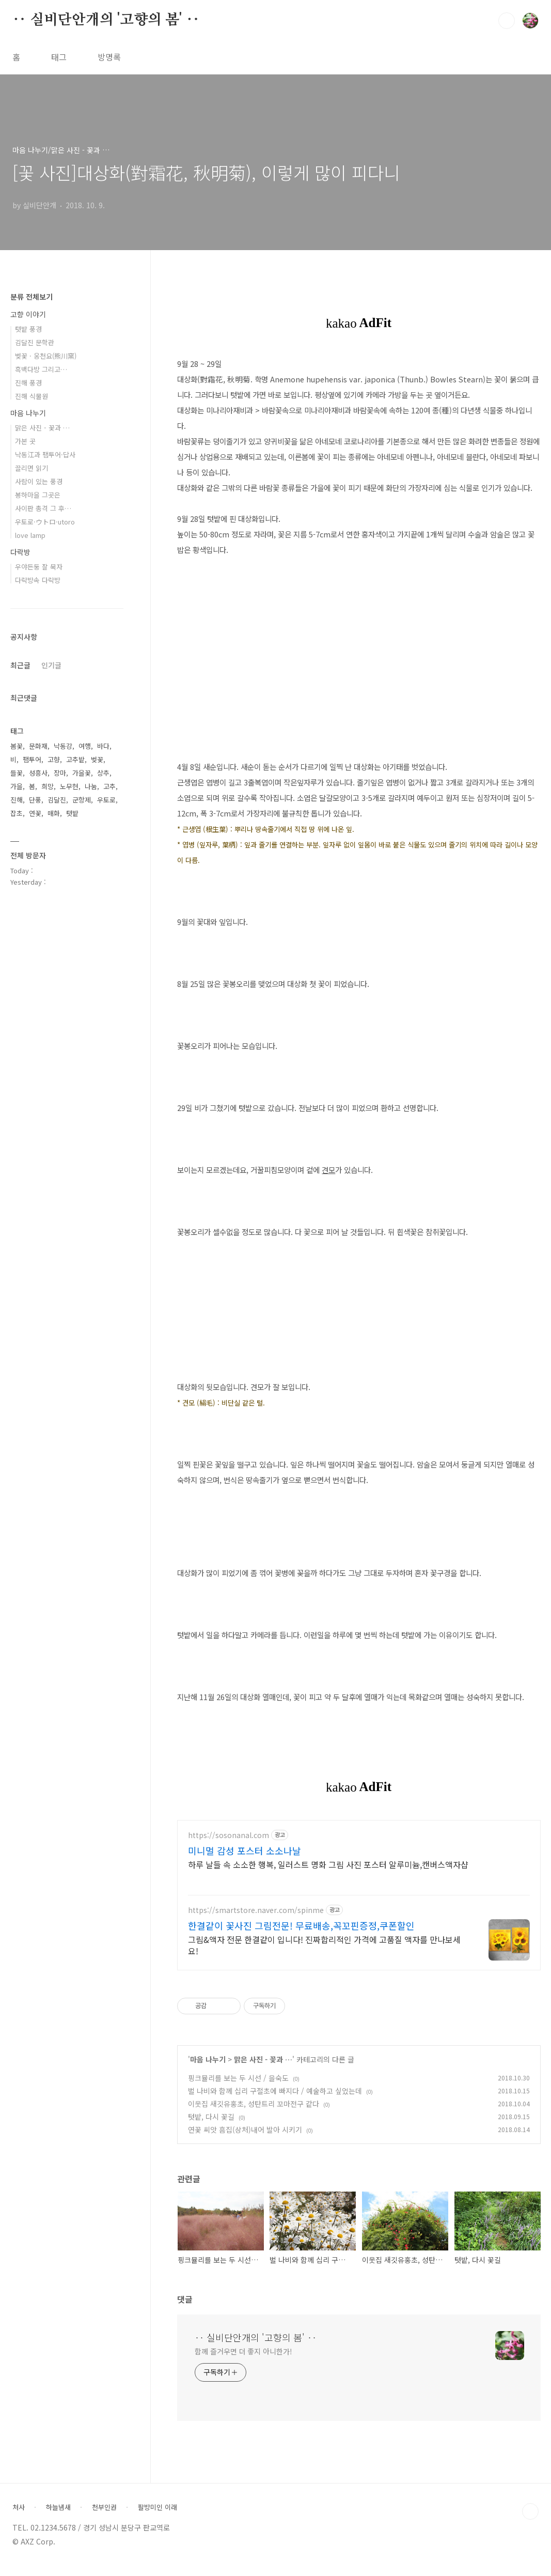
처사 (18, 2517)
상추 (103, 773)
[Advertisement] (359, 1907)
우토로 (106, 800)
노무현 (69, 786)
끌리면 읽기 (31, 468)
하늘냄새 (58, 2517)
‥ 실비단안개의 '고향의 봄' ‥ (105, 20)
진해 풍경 (28, 383)
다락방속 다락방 (37, 580)
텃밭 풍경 (28, 329)
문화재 (38, 746)
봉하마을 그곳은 (37, 495)
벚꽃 (97, 759)
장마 (60, 773)
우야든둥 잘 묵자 (38, 567)
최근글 (20, 665)
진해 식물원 (31, 396)
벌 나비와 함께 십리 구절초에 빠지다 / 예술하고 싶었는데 (275, 2100)
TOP (530, 2521)
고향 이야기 (28, 314)
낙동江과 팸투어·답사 (45, 454)
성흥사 (38, 773)
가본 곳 (25, 441)
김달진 (57, 800)
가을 (16, 786)
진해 (16, 800)
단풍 (35, 800)
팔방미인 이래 (157, 2517)
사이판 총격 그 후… (43, 508)
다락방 (20, 552)
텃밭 (72, 813)
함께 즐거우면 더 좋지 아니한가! (243, 2361)
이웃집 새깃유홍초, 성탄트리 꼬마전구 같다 (253, 2113)
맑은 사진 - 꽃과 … (263, 2069)
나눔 (91, 786)
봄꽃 (16, 746)
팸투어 (32, 759)
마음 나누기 (208, 2069)
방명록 (109, 57)
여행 (84, 746)
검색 (506, 20)
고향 (54, 759)
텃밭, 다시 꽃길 (211, 2126)
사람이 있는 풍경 (38, 481)
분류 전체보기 (31, 296)
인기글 (51, 665)
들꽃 (16, 773)
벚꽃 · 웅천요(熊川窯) (45, 356)
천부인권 (104, 2517)
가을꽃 (81, 773)
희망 (47, 786)
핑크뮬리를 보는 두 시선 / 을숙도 (238, 2088)
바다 (103, 746)
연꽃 (35, 813)
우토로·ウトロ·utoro (45, 522)
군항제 (81, 800)
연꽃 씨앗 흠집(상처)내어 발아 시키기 (245, 2139)
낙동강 (63, 746)
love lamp (30, 535)
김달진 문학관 (34, 342)
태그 (59, 57)
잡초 (16, 813)
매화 (54, 813)
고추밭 (75, 759)
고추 (109, 786)
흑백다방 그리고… (41, 369)
